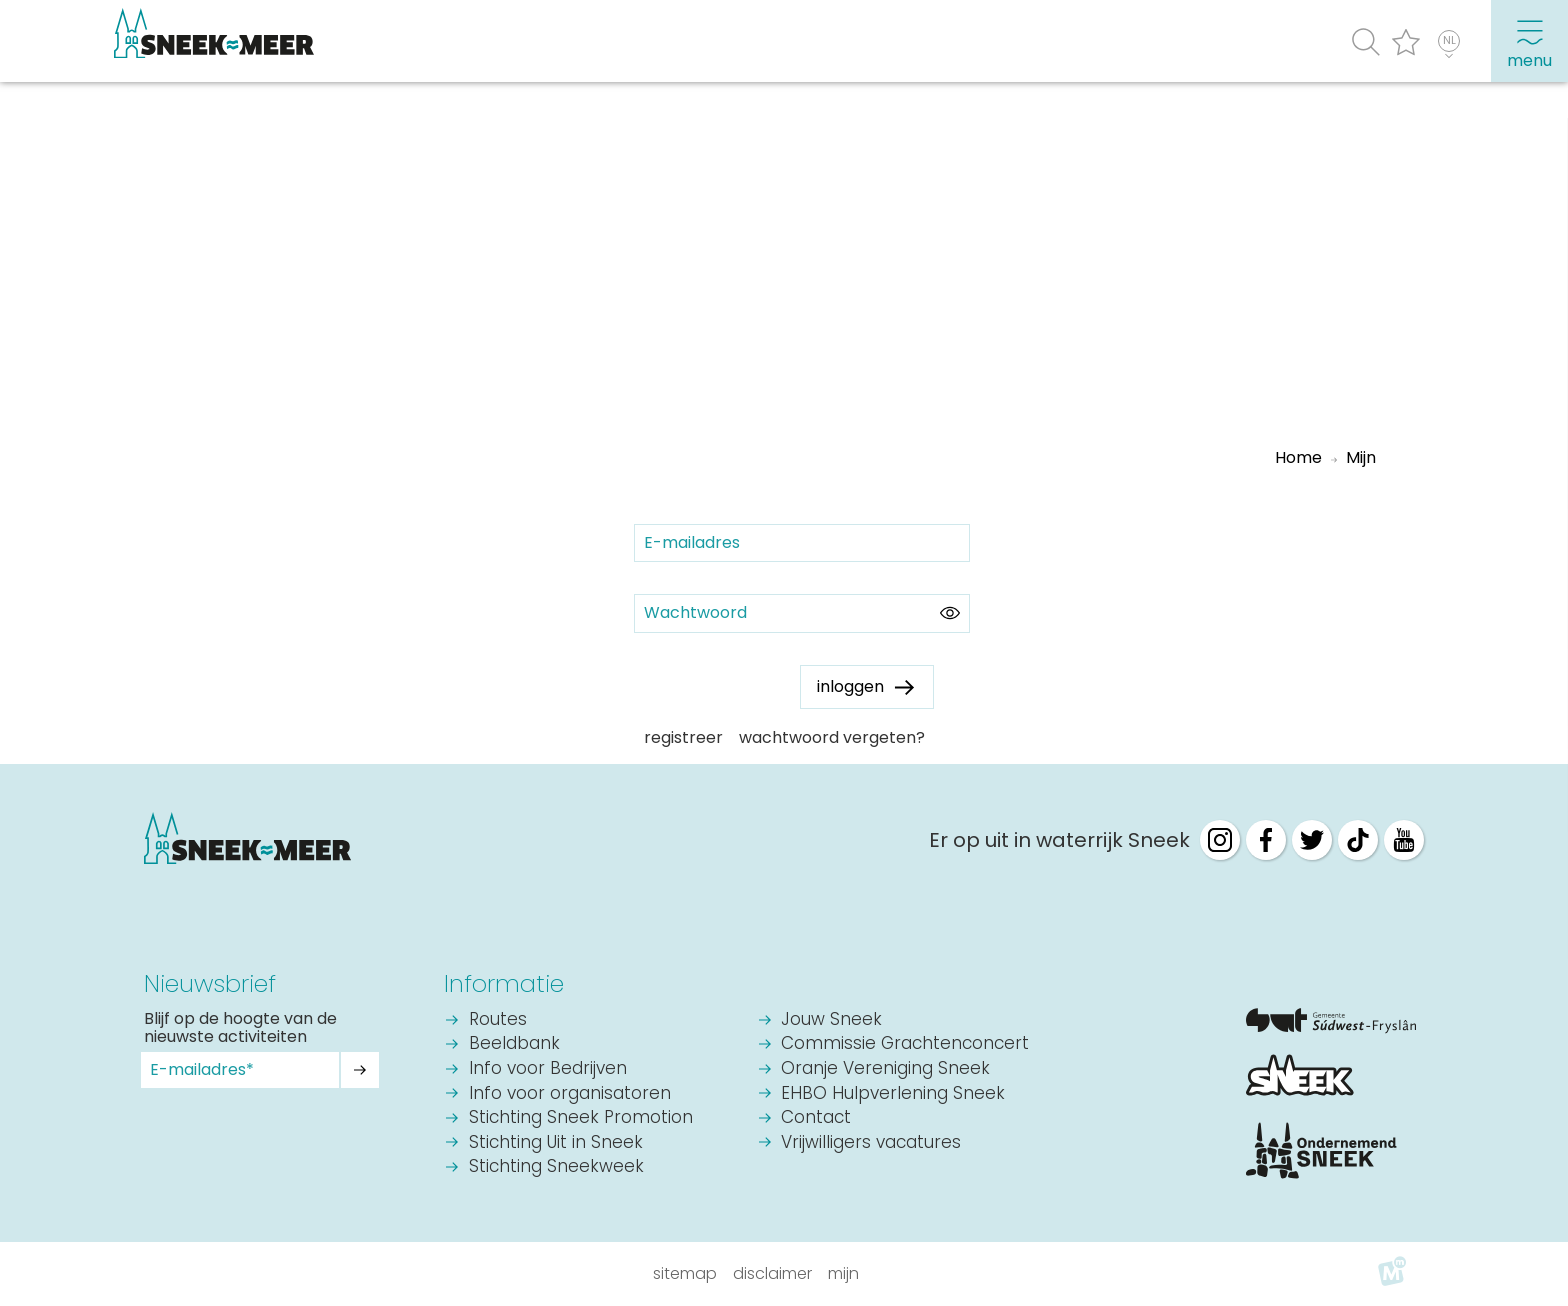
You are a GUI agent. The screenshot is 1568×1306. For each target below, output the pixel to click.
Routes (498, 1020)
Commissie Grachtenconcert (905, 1044)
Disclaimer (772, 1273)
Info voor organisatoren (570, 1094)
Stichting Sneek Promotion (581, 1118)
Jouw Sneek (831, 1020)
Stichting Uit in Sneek (556, 1143)
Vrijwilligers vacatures (871, 1143)
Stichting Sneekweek (556, 1167)
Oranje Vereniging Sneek (885, 1069)
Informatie (504, 983)
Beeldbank (514, 1044)
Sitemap (685, 1273)
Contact (816, 1118)
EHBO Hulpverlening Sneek (893, 1094)
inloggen (850, 686)
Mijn (843, 1273)
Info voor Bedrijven (548, 1069)
